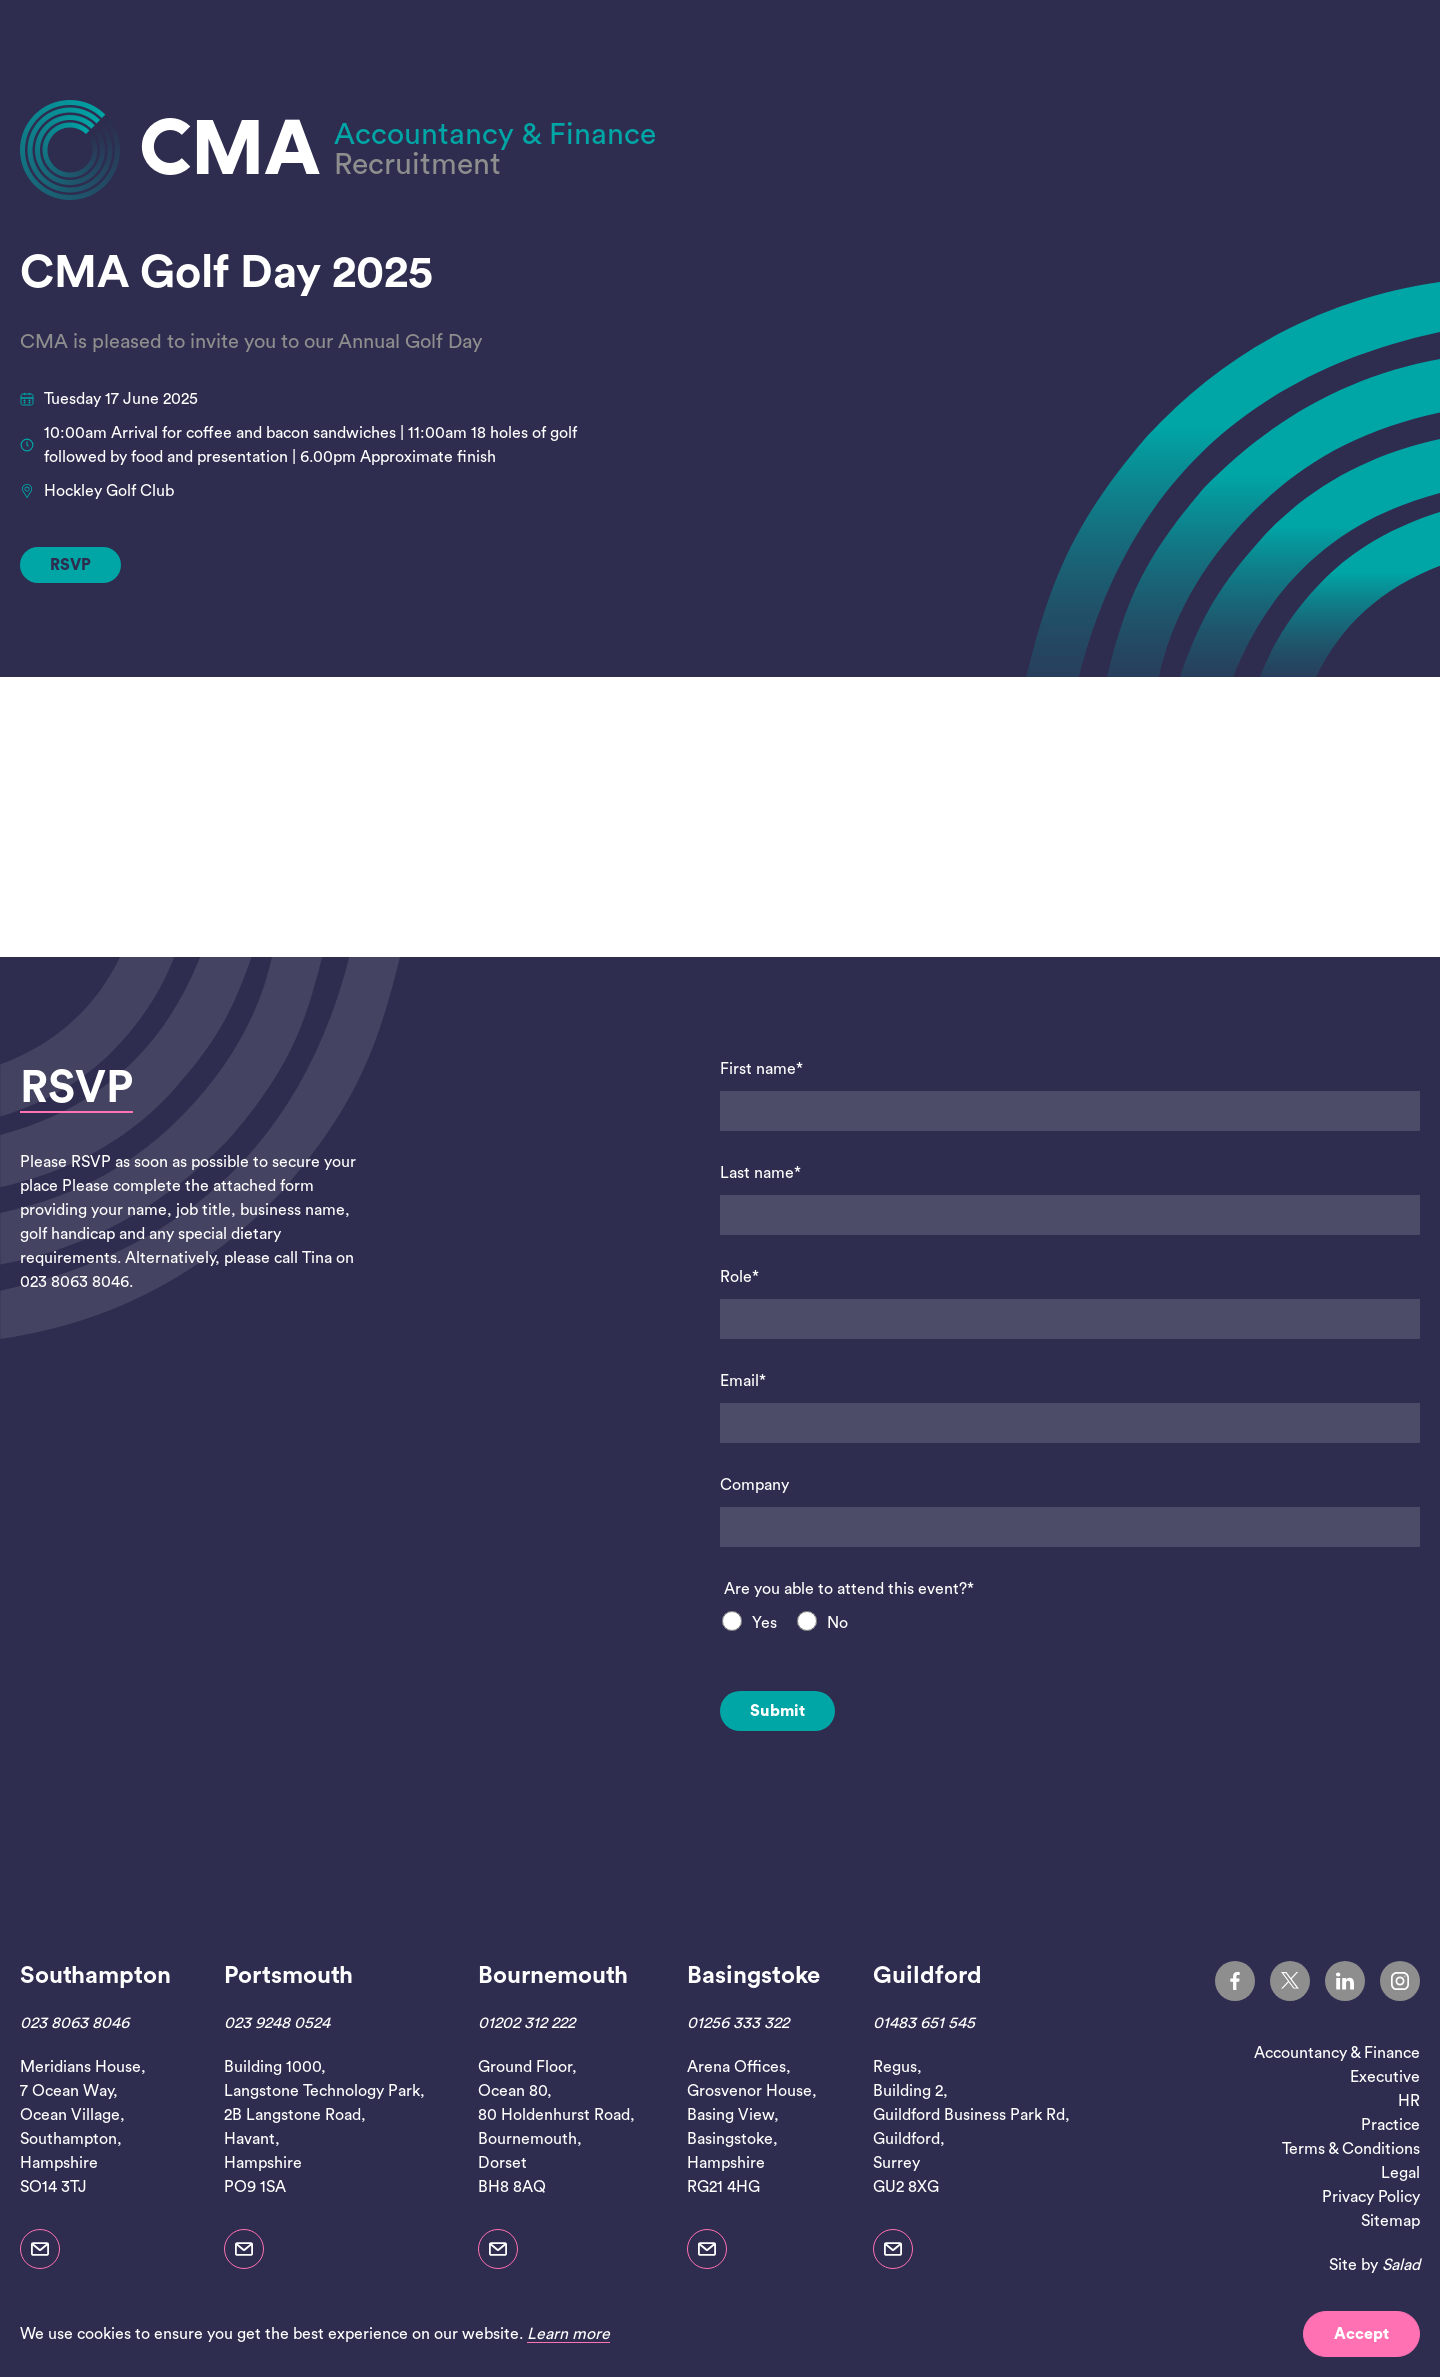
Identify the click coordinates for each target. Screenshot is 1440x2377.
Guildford (927, 1976)
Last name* (760, 1173)
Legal (1400, 2173)
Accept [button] (1361, 2334)
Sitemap (1390, 2221)
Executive (1385, 2077)
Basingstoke (753, 1976)
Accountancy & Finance (1337, 2053)
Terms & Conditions (1351, 2149)
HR (1409, 2101)
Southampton (95, 1976)
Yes (764, 1623)
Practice (1390, 2125)
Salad (1401, 2265)
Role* (739, 1277)
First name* (761, 1069)
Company (754, 1485)
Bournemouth (553, 1976)
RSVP (70, 565)
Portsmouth (288, 1976)
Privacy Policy (1371, 2197)
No (837, 1623)
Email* (743, 1381)
